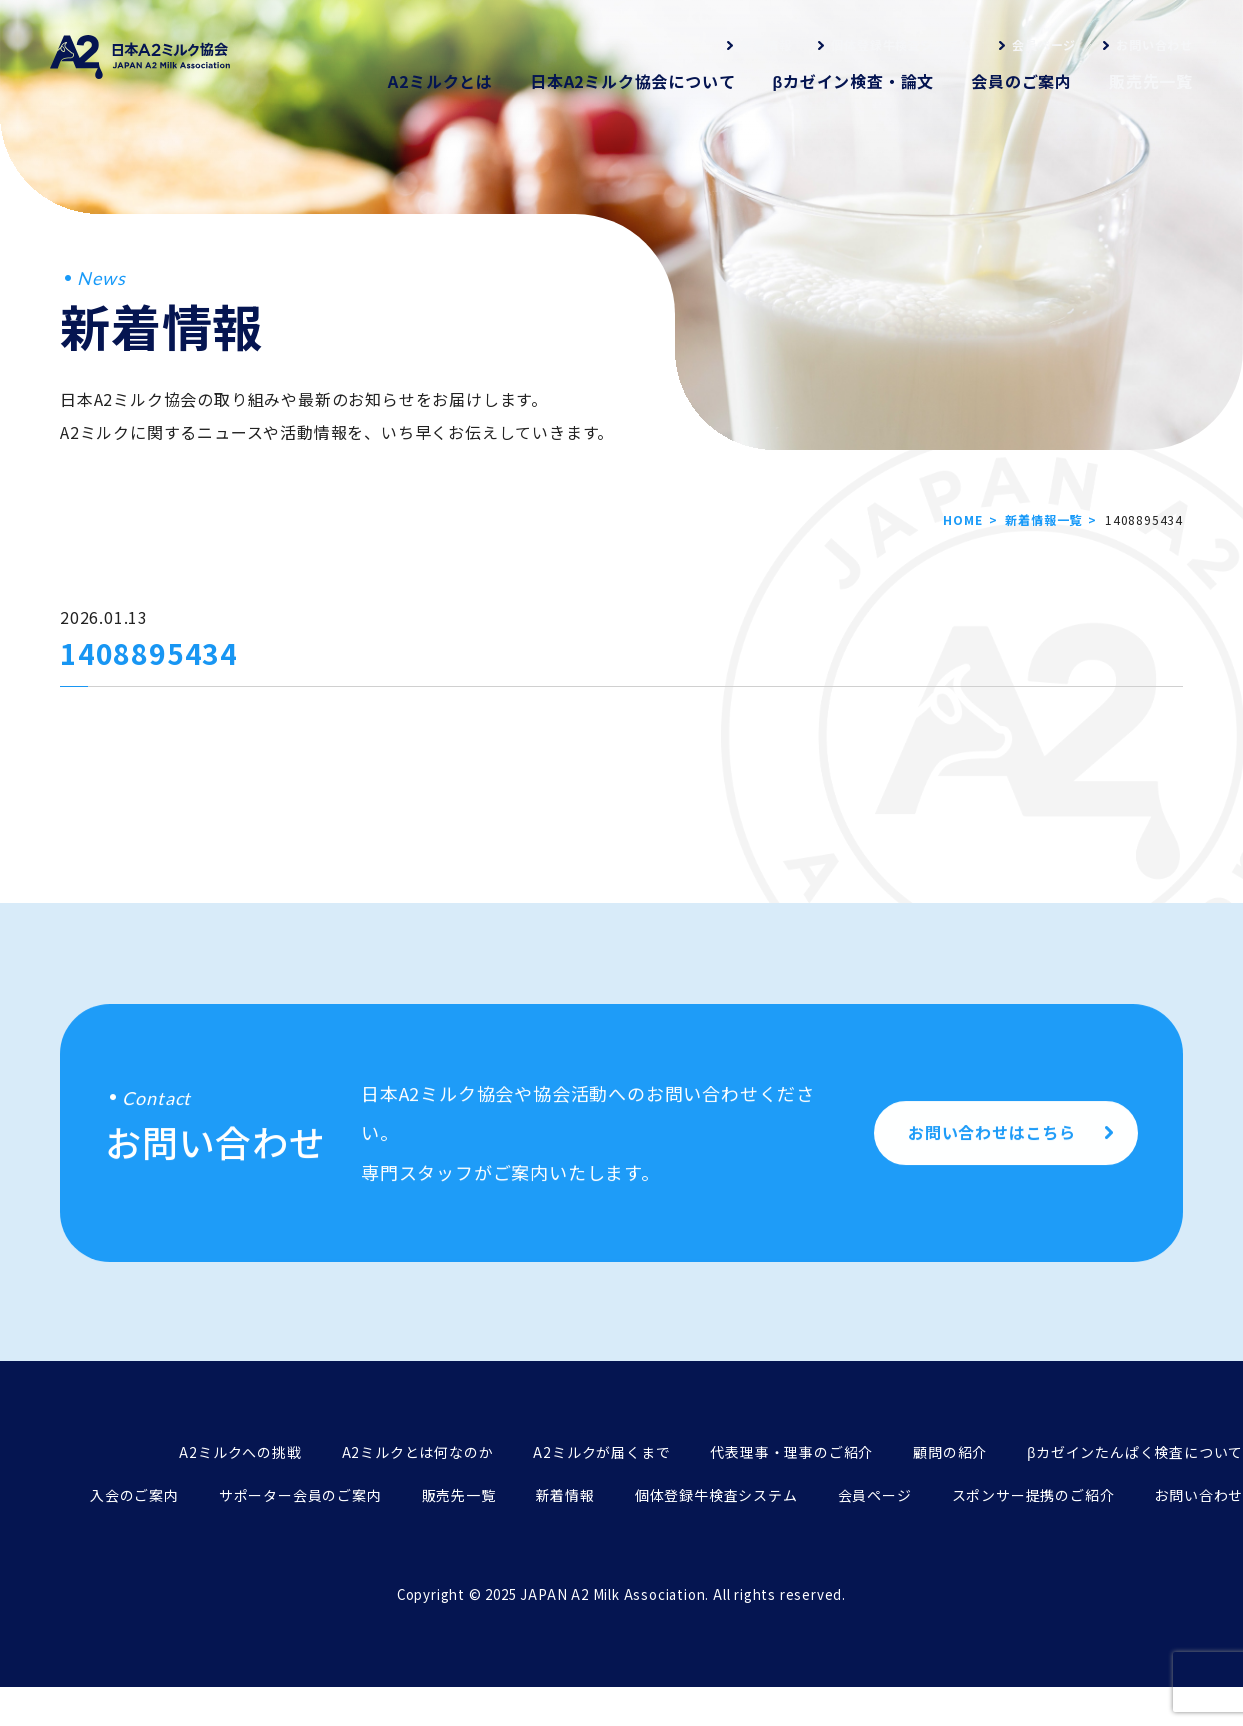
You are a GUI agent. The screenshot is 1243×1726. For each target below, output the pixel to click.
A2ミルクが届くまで (601, 1452)
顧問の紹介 (950, 1452)
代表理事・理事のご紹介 (791, 1452)
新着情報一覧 (1043, 519)
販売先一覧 (1151, 81)
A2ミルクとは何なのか (418, 1452)
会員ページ (1044, 44)
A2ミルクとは (440, 81)
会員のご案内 (1021, 81)
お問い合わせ (1154, 44)
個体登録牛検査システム (901, 44)
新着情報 (765, 44)
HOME (962, 519)
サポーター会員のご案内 (300, 1495)
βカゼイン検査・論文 (853, 81)
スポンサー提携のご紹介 (1033, 1495)
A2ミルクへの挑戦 (240, 1452)
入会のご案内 (134, 1495)
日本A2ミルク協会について (632, 81)
